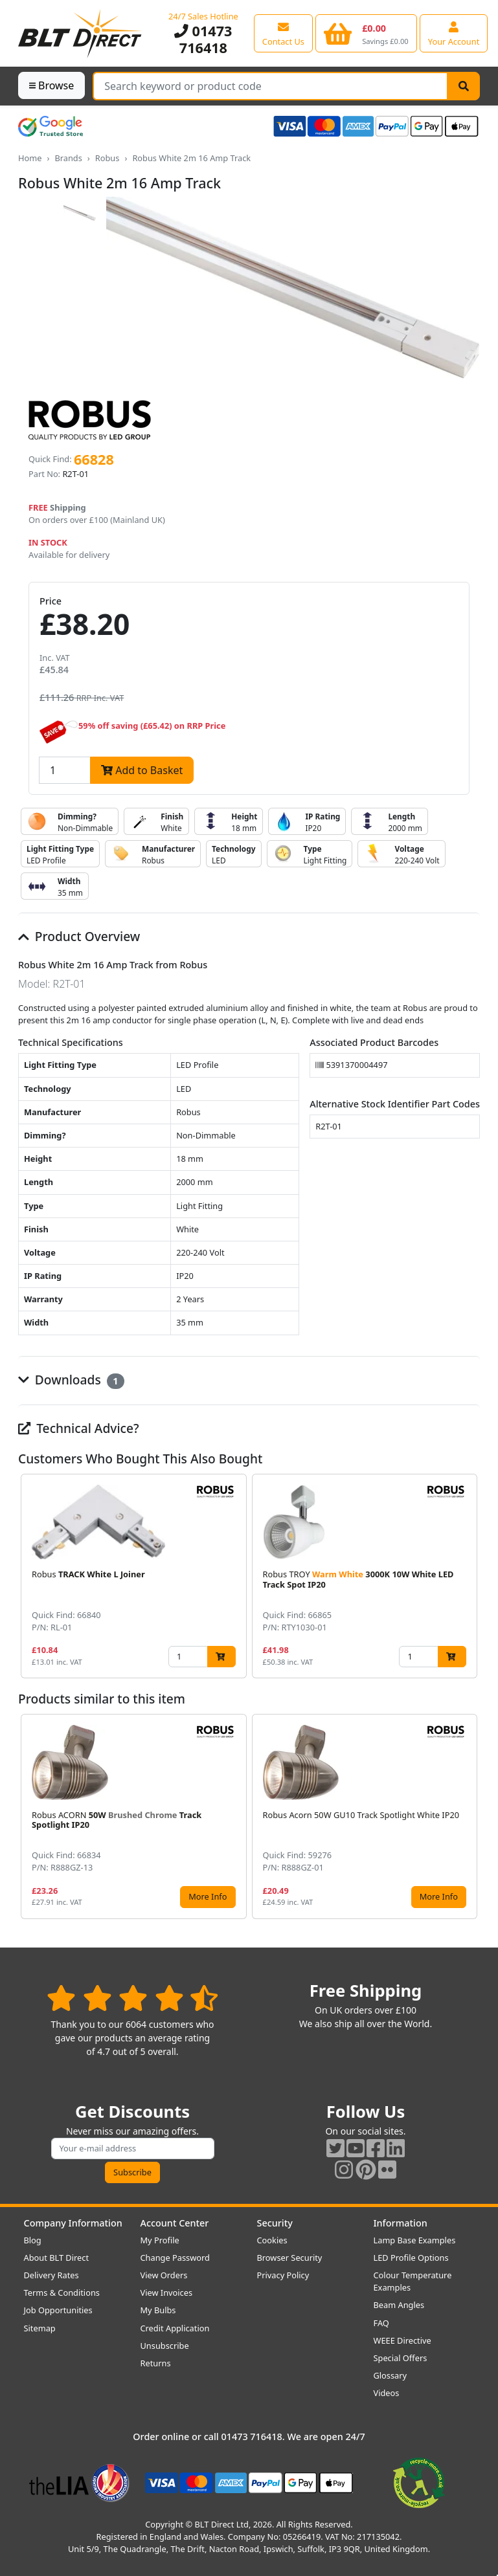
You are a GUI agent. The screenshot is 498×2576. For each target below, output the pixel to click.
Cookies (272, 2240)
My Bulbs (158, 2310)
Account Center (175, 2223)
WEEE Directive (402, 2340)
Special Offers (400, 2358)
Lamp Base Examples (415, 2240)
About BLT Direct (56, 2257)
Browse (51, 85)
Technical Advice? (78, 1428)
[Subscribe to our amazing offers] (132, 2148)
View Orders (164, 2275)
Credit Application (175, 2328)
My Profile (160, 2240)
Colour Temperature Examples (413, 2281)
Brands (68, 158)
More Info (207, 1896)
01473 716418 (203, 39)
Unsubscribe (165, 2345)
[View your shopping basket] (366, 33)
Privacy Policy (283, 2275)
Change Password (175, 2257)
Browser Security (290, 2257)
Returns (156, 2363)
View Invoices (167, 2292)
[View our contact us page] (283, 33)
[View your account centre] (454, 33)
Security (275, 2223)
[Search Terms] (270, 86)
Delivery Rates (51, 2275)
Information (400, 2223)
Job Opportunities (58, 2310)
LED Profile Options (411, 2257)
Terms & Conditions (62, 2292)
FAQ (381, 2323)
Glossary (390, 2375)
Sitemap (40, 2328)
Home (29, 158)
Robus (107, 158)
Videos (387, 2393)
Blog (32, 2240)
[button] (469, 1576)
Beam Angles (399, 2305)
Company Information (73, 2223)
